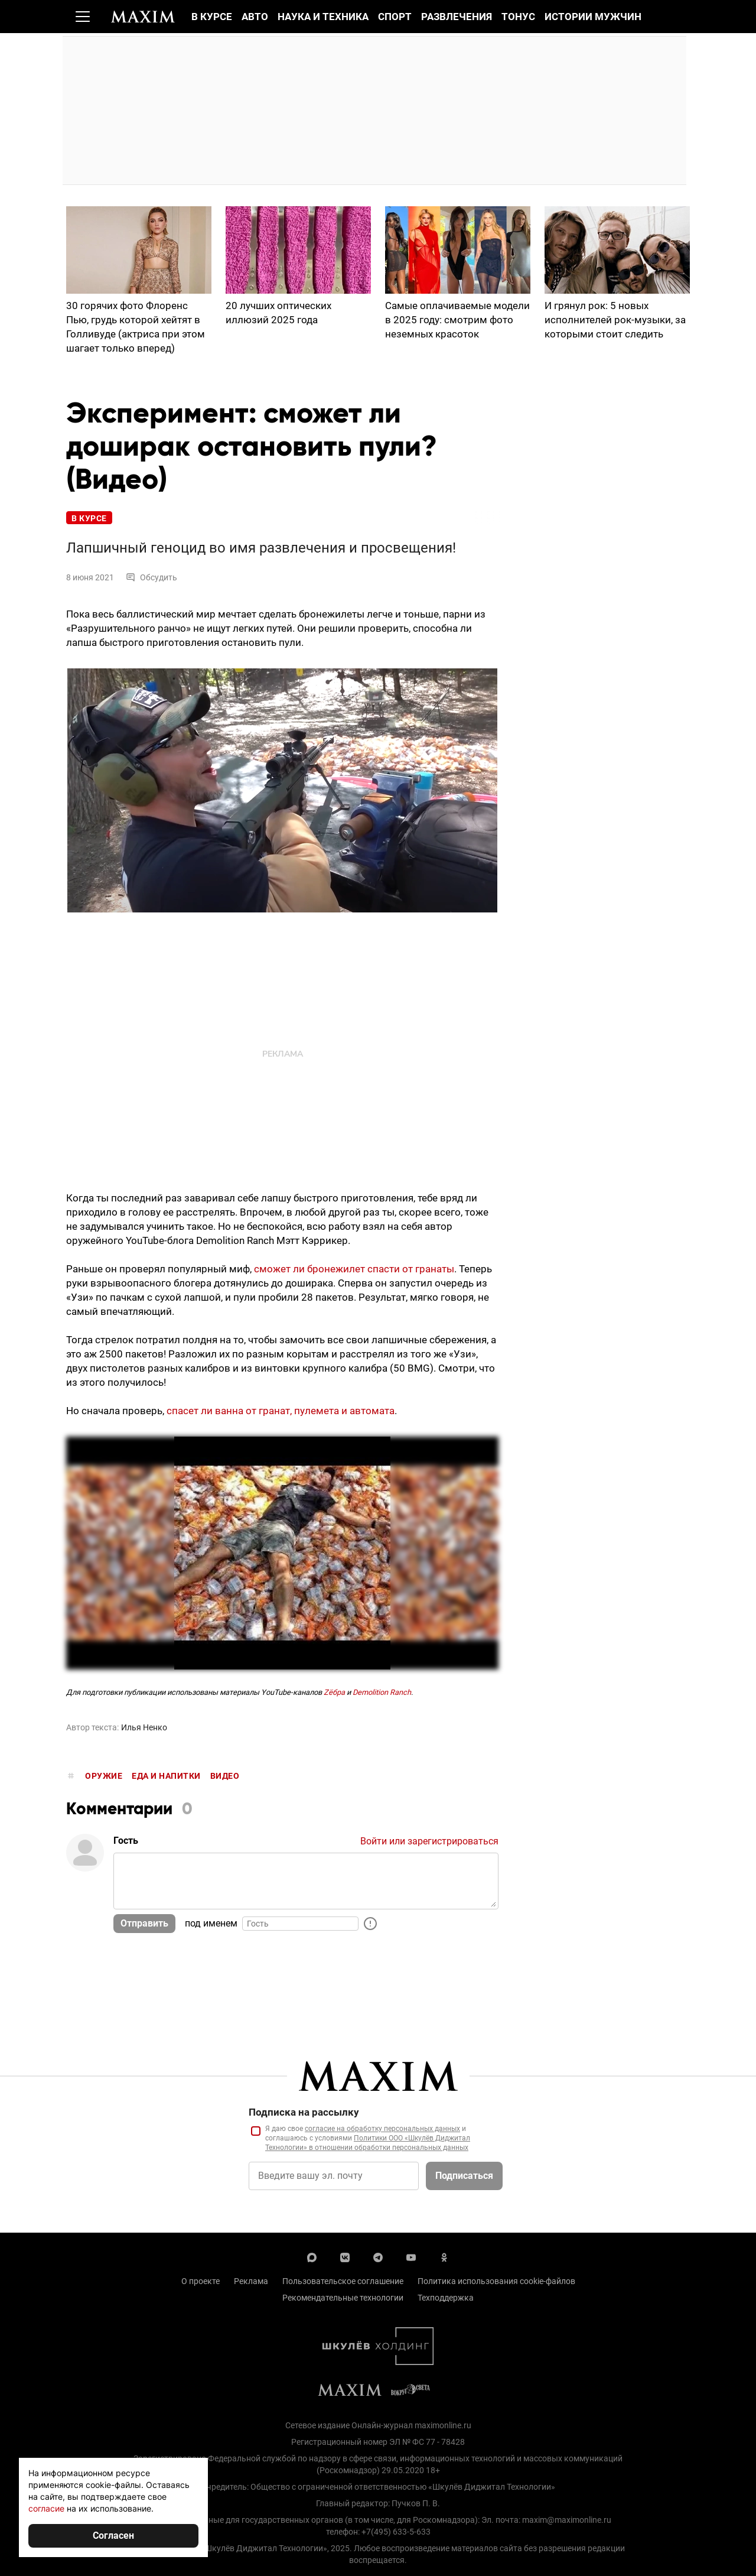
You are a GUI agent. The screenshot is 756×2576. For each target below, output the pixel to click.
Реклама (251, 2281)
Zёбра (334, 1692)
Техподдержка (446, 2298)
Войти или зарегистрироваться (429, 1841)
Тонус (518, 16)
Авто (255, 16)
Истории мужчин (593, 16)
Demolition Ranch (382, 1692)
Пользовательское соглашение (342, 2281)
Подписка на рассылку (304, 2113)
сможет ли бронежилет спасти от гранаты (354, 1269)
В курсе (211, 16)
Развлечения (456, 16)
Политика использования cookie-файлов (496, 2281)
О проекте (200, 2281)
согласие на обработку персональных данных (382, 2129)
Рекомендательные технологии (342, 2298)
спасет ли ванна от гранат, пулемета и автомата (281, 1411)
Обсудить (151, 578)
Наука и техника (323, 16)
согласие (46, 2508)
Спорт (395, 16)
